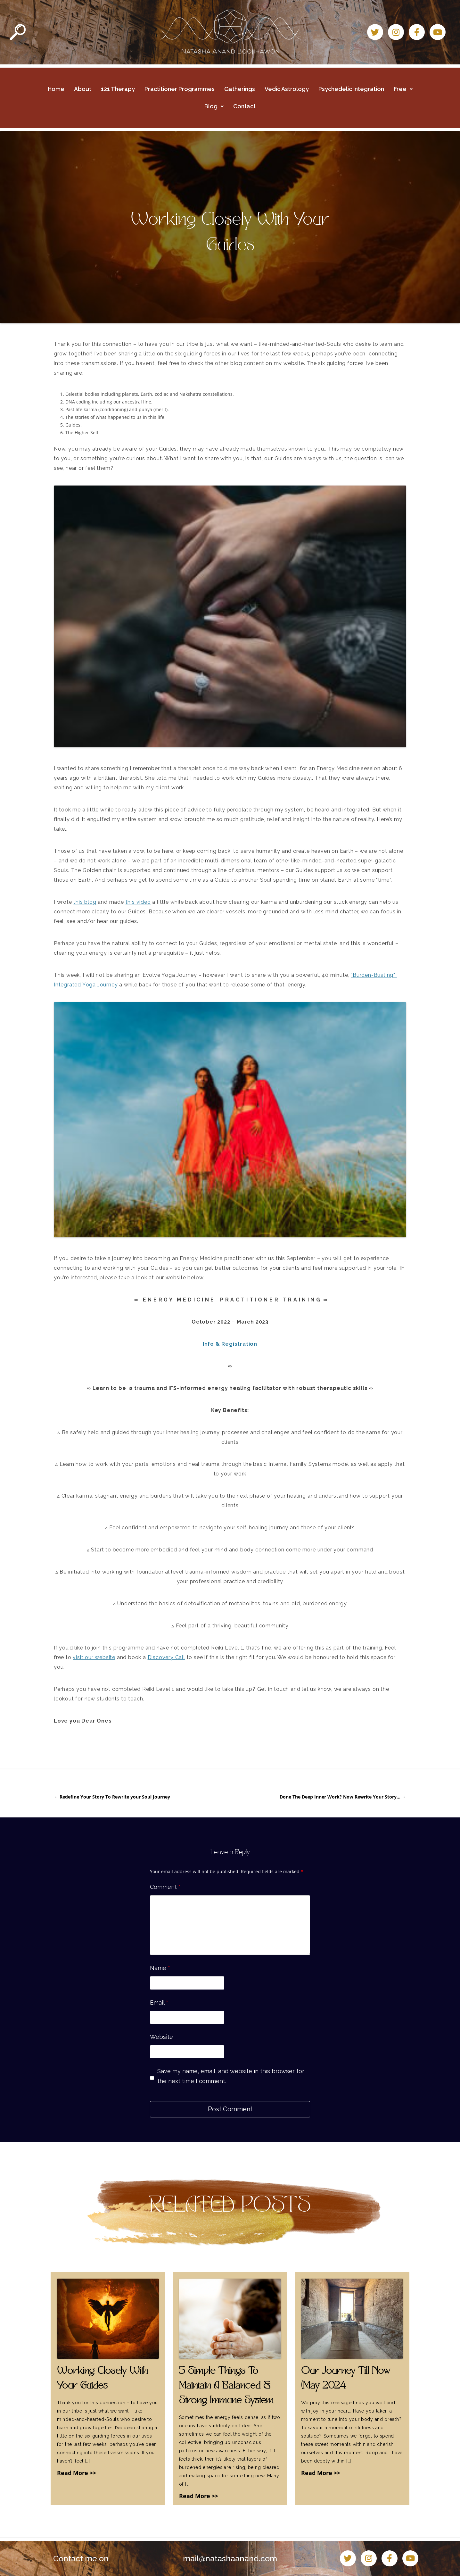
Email (159, 2002)
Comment (165, 1886)
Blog (214, 106)
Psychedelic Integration (351, 89)
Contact (244, 106)
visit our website (94, 1657)
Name (160, 1968)
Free (403, 89)
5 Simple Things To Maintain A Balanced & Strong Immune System (226, 2386)
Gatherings (239, 89)
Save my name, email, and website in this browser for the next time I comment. (230, 2076)
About (82, 89)
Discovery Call (166, 1657)
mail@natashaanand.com (230, 2558)
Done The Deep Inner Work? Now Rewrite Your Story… (343, 1797)
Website (161, 2036)
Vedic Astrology (287, 89)
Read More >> (76, 2473)
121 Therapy (118, 89)
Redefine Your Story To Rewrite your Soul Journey (112, 1797)
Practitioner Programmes (179, 89)
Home (56, 89)
